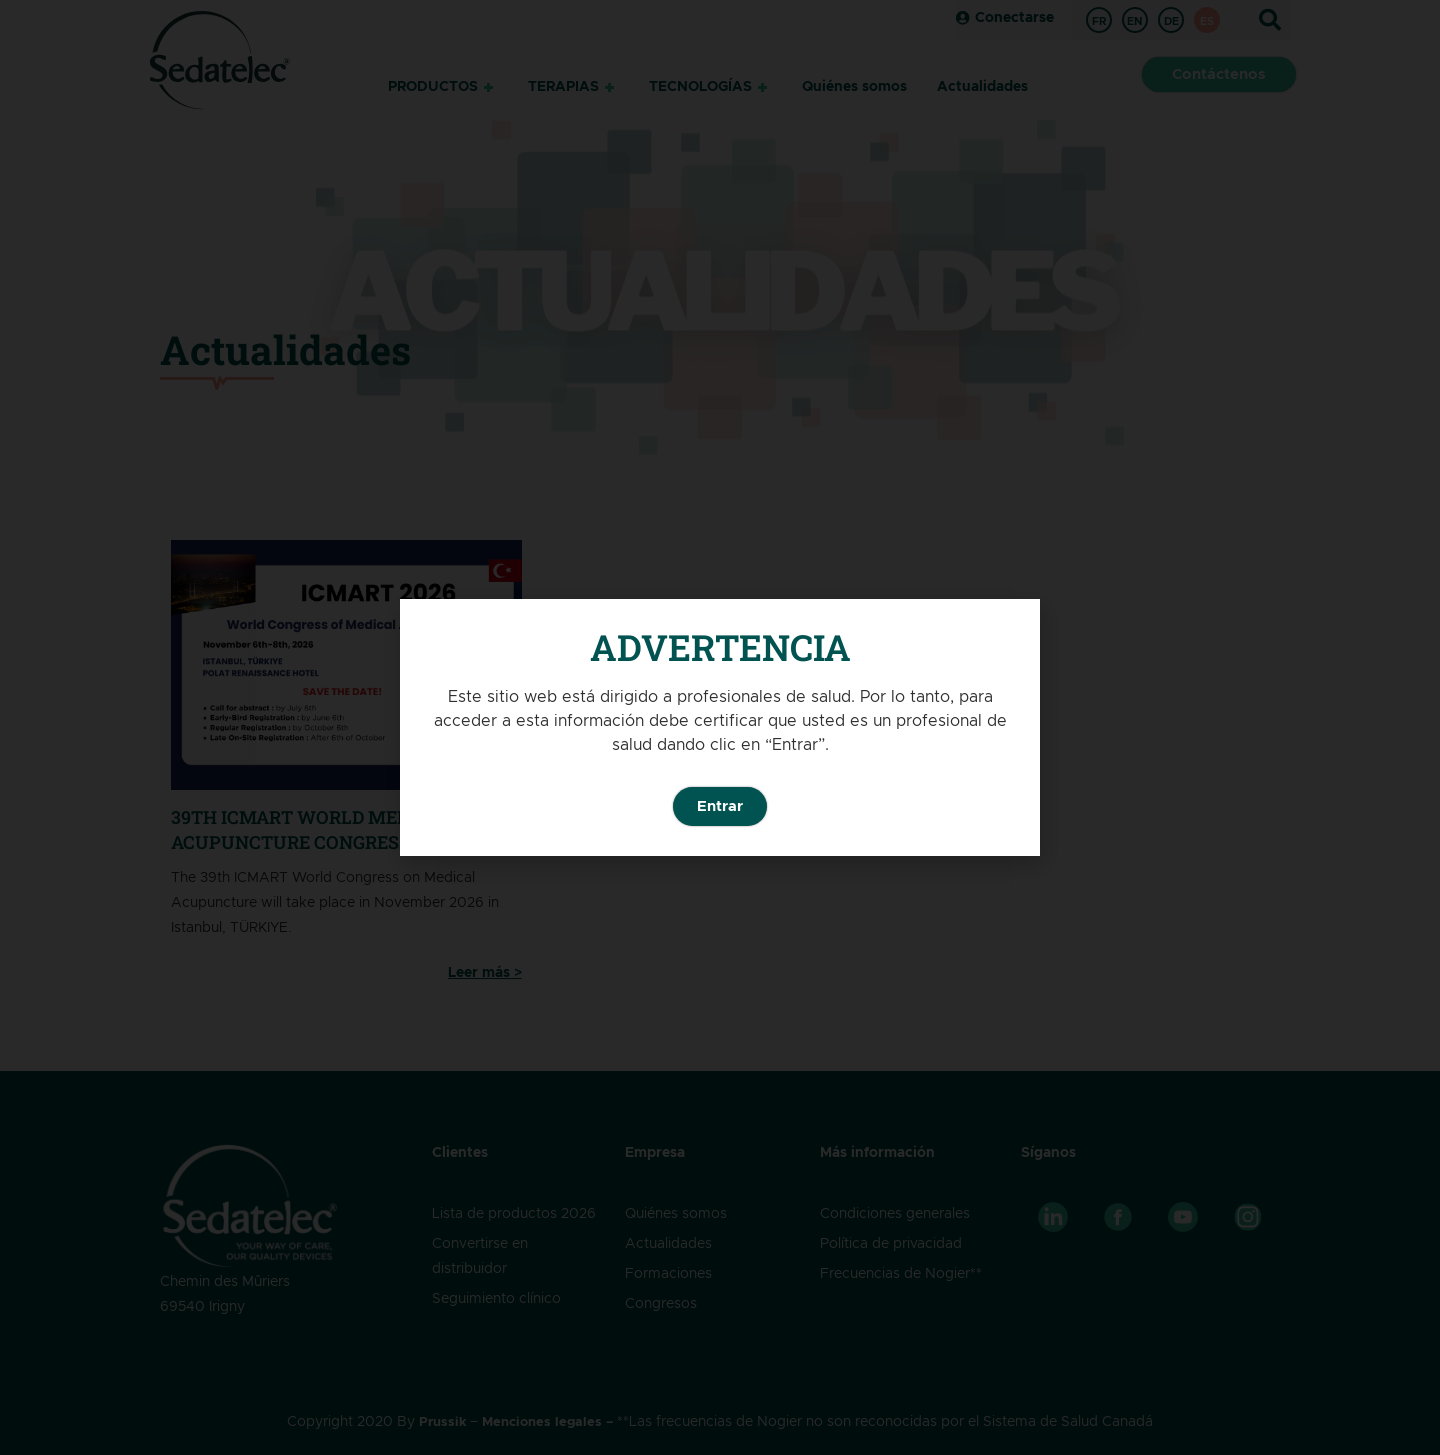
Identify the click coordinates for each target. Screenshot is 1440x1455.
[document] (720, 727)
